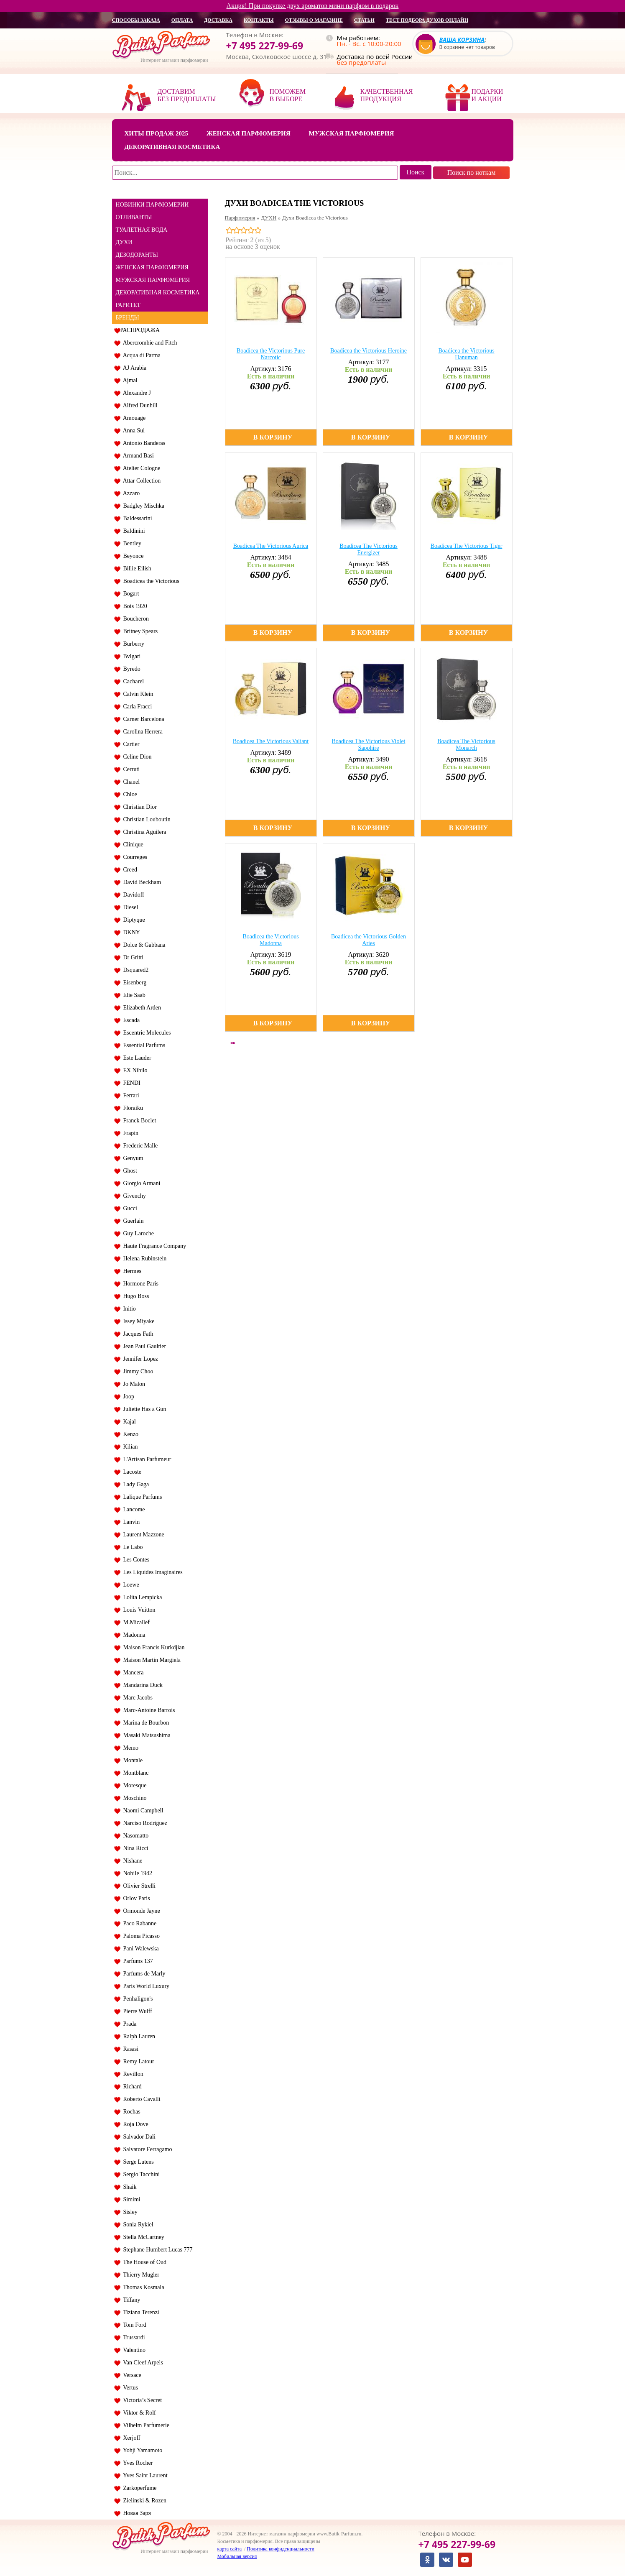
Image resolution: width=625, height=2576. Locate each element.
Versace (130, 2375)
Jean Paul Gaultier (143, 1346)
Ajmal (129, 380)
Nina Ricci (134, 1848)
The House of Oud (143, 2262)
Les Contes (135, 1559)
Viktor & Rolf (138, 2413)
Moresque (133, 1785)
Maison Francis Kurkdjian (152, 1647)
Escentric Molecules (145, 1033)
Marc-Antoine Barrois (147, 1710)
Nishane (131, 1861)
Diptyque (132, 920)
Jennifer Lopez (139, 1359)
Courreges (134, 857)
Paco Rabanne (138, 1923)
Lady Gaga (134, 1484)
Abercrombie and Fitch (148, 343)
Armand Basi (137, 455)
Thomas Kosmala (142, 2287)
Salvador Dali (138, 2137)
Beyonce (132, 556)
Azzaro (130, 493)
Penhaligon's (136, 1999)
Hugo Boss (134, 1296)
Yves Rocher (136, 2463)
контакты (259, 20)
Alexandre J (135, 393)
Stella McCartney (142, 2237)
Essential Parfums (143, 1045)
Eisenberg (133, 982)
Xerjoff (130, 2438)
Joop (127, 1396)
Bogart (129, 593)
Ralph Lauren (138, 2036)
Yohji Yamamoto (141, 2450)
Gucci (128, 1208)
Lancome (132, 1509)
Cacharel (132, 681)
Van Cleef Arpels (141, 2362)
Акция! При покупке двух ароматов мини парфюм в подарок (313, 5)
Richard (131, 2086)
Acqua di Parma (140, 355)
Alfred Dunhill (139, 405)
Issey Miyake (137, 1321)
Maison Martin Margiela (150, 1660)
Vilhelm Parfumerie (144, 2425)
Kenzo (129, 1434)
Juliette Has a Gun (143, 1409)
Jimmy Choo (136, 1371)
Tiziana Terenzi (139, 2312)
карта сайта (229, 2549)
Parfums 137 (136, 1961)
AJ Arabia (133, 368)
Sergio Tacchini (140, 2174)
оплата (182, 20)
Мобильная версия (237, 2556)
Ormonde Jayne (140, 1911)
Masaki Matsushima (145, 1735)
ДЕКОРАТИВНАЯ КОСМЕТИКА (158, 292)
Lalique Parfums (141, 1497)
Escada (130, 1020)
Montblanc (134, 1773)
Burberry (132, 644)
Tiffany (130, 2300)
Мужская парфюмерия (351, 133)
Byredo (130, 669)
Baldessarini (136, 518)
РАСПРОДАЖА (140, 330)
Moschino (133, 1798)
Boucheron (134, 619)
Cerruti (130, 769)
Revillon (131, 2074)
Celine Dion (136, 757)
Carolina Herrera (141, 731)
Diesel (129, 907)
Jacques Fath (136, 1334)
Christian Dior (138, 807)
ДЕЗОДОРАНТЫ (137, 255)
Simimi (130, 2199)
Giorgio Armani (140, 1183)
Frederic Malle (139, 1145)
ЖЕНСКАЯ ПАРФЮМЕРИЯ (152, 267)
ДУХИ (124, 242)
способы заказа (136, 20)
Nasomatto (134, 1835)
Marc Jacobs (136, 1697)
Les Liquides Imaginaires (151, 1572)
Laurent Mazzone (142, 1534)
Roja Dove (134, 2124)
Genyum (131, 1158)
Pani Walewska (139, 1948)
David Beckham (140, 882)
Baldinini (132, 531)
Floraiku (131, 1108)
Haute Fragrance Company (153, 1246)
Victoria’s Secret (141, 2400)
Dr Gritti (132, 957)
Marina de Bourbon (144, 1723)
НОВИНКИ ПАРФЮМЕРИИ (152, 205)
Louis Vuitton (138, 1610)
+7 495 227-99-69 (265, 45)
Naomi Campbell (141, 1810)
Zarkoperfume (138, 2488)
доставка (218, 20)
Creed (128, 869)
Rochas (130, 2111)
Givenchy (133, 1196)
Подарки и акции (487, 95)
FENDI (130, 1083)
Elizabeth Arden (140, 1007)
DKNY (130, 932)
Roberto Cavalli (140, 2099)
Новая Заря (135, 2513)
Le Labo (131, 1547)
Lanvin (130, 1522)
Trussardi (132, 2337)
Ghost (128, 1171)
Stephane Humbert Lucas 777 (156, 2249)
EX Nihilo (134, 1070)
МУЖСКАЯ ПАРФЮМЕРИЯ (153, 280)
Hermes (131, 1271)
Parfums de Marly (143, 1973)
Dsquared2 (134, 970)
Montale (131, 1760)
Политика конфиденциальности (280, 2549)
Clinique (131, 844)
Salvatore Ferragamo (146, 2149)
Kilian (129, 1447)
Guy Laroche (137, 1233)
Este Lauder (135, 1058)
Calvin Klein (136, 694)
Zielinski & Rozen (143, 2500)
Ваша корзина (462, 39)
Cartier (130, 744)
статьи (364, 20)
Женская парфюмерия (249, 133)
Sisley (129, 2212)
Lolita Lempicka (141, 1597)
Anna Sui (132, 430)
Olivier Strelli (138, 1886)
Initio (128, 1309)
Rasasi (129, 2049)
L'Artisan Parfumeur (145, 1459)
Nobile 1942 (136, 1873)
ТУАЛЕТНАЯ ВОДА (142, 230)
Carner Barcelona (142, 719)
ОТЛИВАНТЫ (134, 217)
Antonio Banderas (143, 443)
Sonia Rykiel (136, 2224)
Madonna (132, 1635)
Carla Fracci (136, 706)
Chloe (128, 794)
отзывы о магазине (314, 20)
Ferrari (129, 1095)
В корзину (272, 437)
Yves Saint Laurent (144, 2475)
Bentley (131, 543)
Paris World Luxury (145, 1986)
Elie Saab (132, 995)
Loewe (129, 1585)
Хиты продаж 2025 (156, 133)
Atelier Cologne (140, 468)
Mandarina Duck (141, 1685)
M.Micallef (135, 1622)
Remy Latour (137, 2061)
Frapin (129, 1133)
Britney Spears (139, 631)
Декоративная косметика (172, 146)
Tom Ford (133, 2325)
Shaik (128, 2187)
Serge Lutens (137, 2162)
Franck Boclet (138, 1120)
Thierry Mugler (139, 2275)
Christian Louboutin (145, 819)
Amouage (133, 418)
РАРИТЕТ (128, 305)
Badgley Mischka (142, 506)
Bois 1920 (133, 606)
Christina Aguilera (143, 832)
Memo (129, 1748)
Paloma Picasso (140, 1936)
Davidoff (132, 895)
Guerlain (132, 1221)
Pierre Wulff (136, 2011)
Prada (128, 2024)
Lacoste (131, 1472)
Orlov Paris (135, 1898)
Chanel (130, 782)
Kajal (128, 1421)
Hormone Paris (139, 1283)
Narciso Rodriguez (143, 1823)
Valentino (132, 2350)
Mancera (132, 1672)
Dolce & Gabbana (143, 945)
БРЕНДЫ (127, 317)
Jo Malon (132, 1384)
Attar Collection (140, 481)
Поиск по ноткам (471, 172)
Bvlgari (130, 656)
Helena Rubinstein (143, 1258)
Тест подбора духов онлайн (427, 20)
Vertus (129, 2387)
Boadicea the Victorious (149, 581)
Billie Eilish (135, 568)
